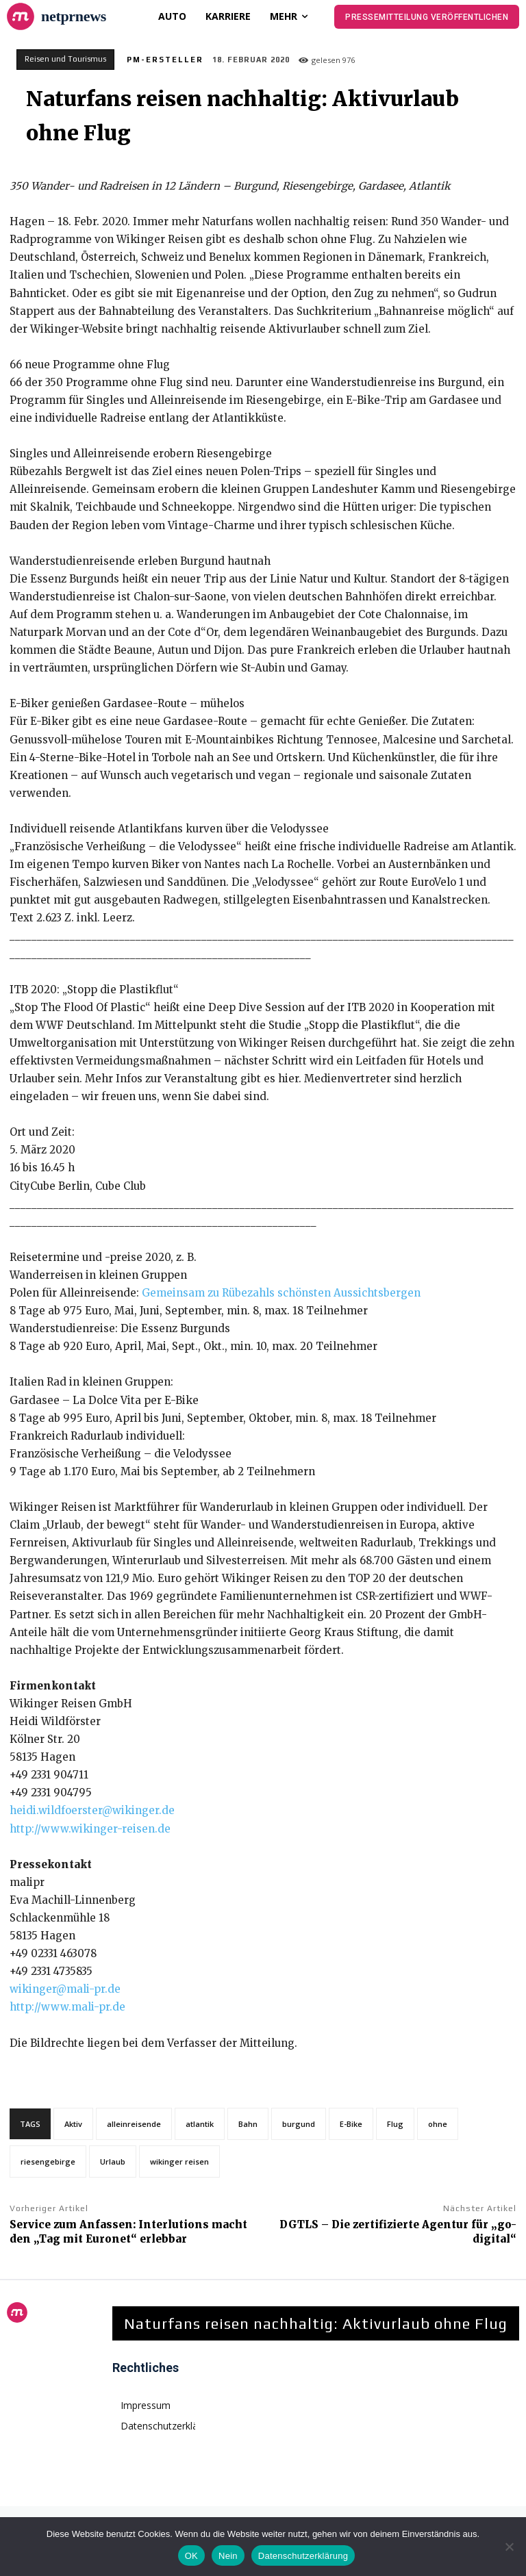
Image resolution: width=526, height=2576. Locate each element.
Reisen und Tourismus (65, 59)
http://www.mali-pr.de (67, 2006)
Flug (395, 2124)
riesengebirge (48, 2161)
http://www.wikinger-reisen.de (90, 1828)
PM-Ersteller (165, 59)
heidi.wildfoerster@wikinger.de (92, 1810)
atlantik (200, 2124)
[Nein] (509, 2546)
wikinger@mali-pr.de (65, 1988)
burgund (298, 2124)
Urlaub (112, 2161)
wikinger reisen (179, 2161)
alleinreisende (134, 2124)
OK (191, 2556)
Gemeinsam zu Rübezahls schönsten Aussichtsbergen (281, 1292)
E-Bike (351, 2124)
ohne (437, 2124)
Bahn (248, 2124)
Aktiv (73, 2124)
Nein (228, 2556)
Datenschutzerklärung (303, 2556)
